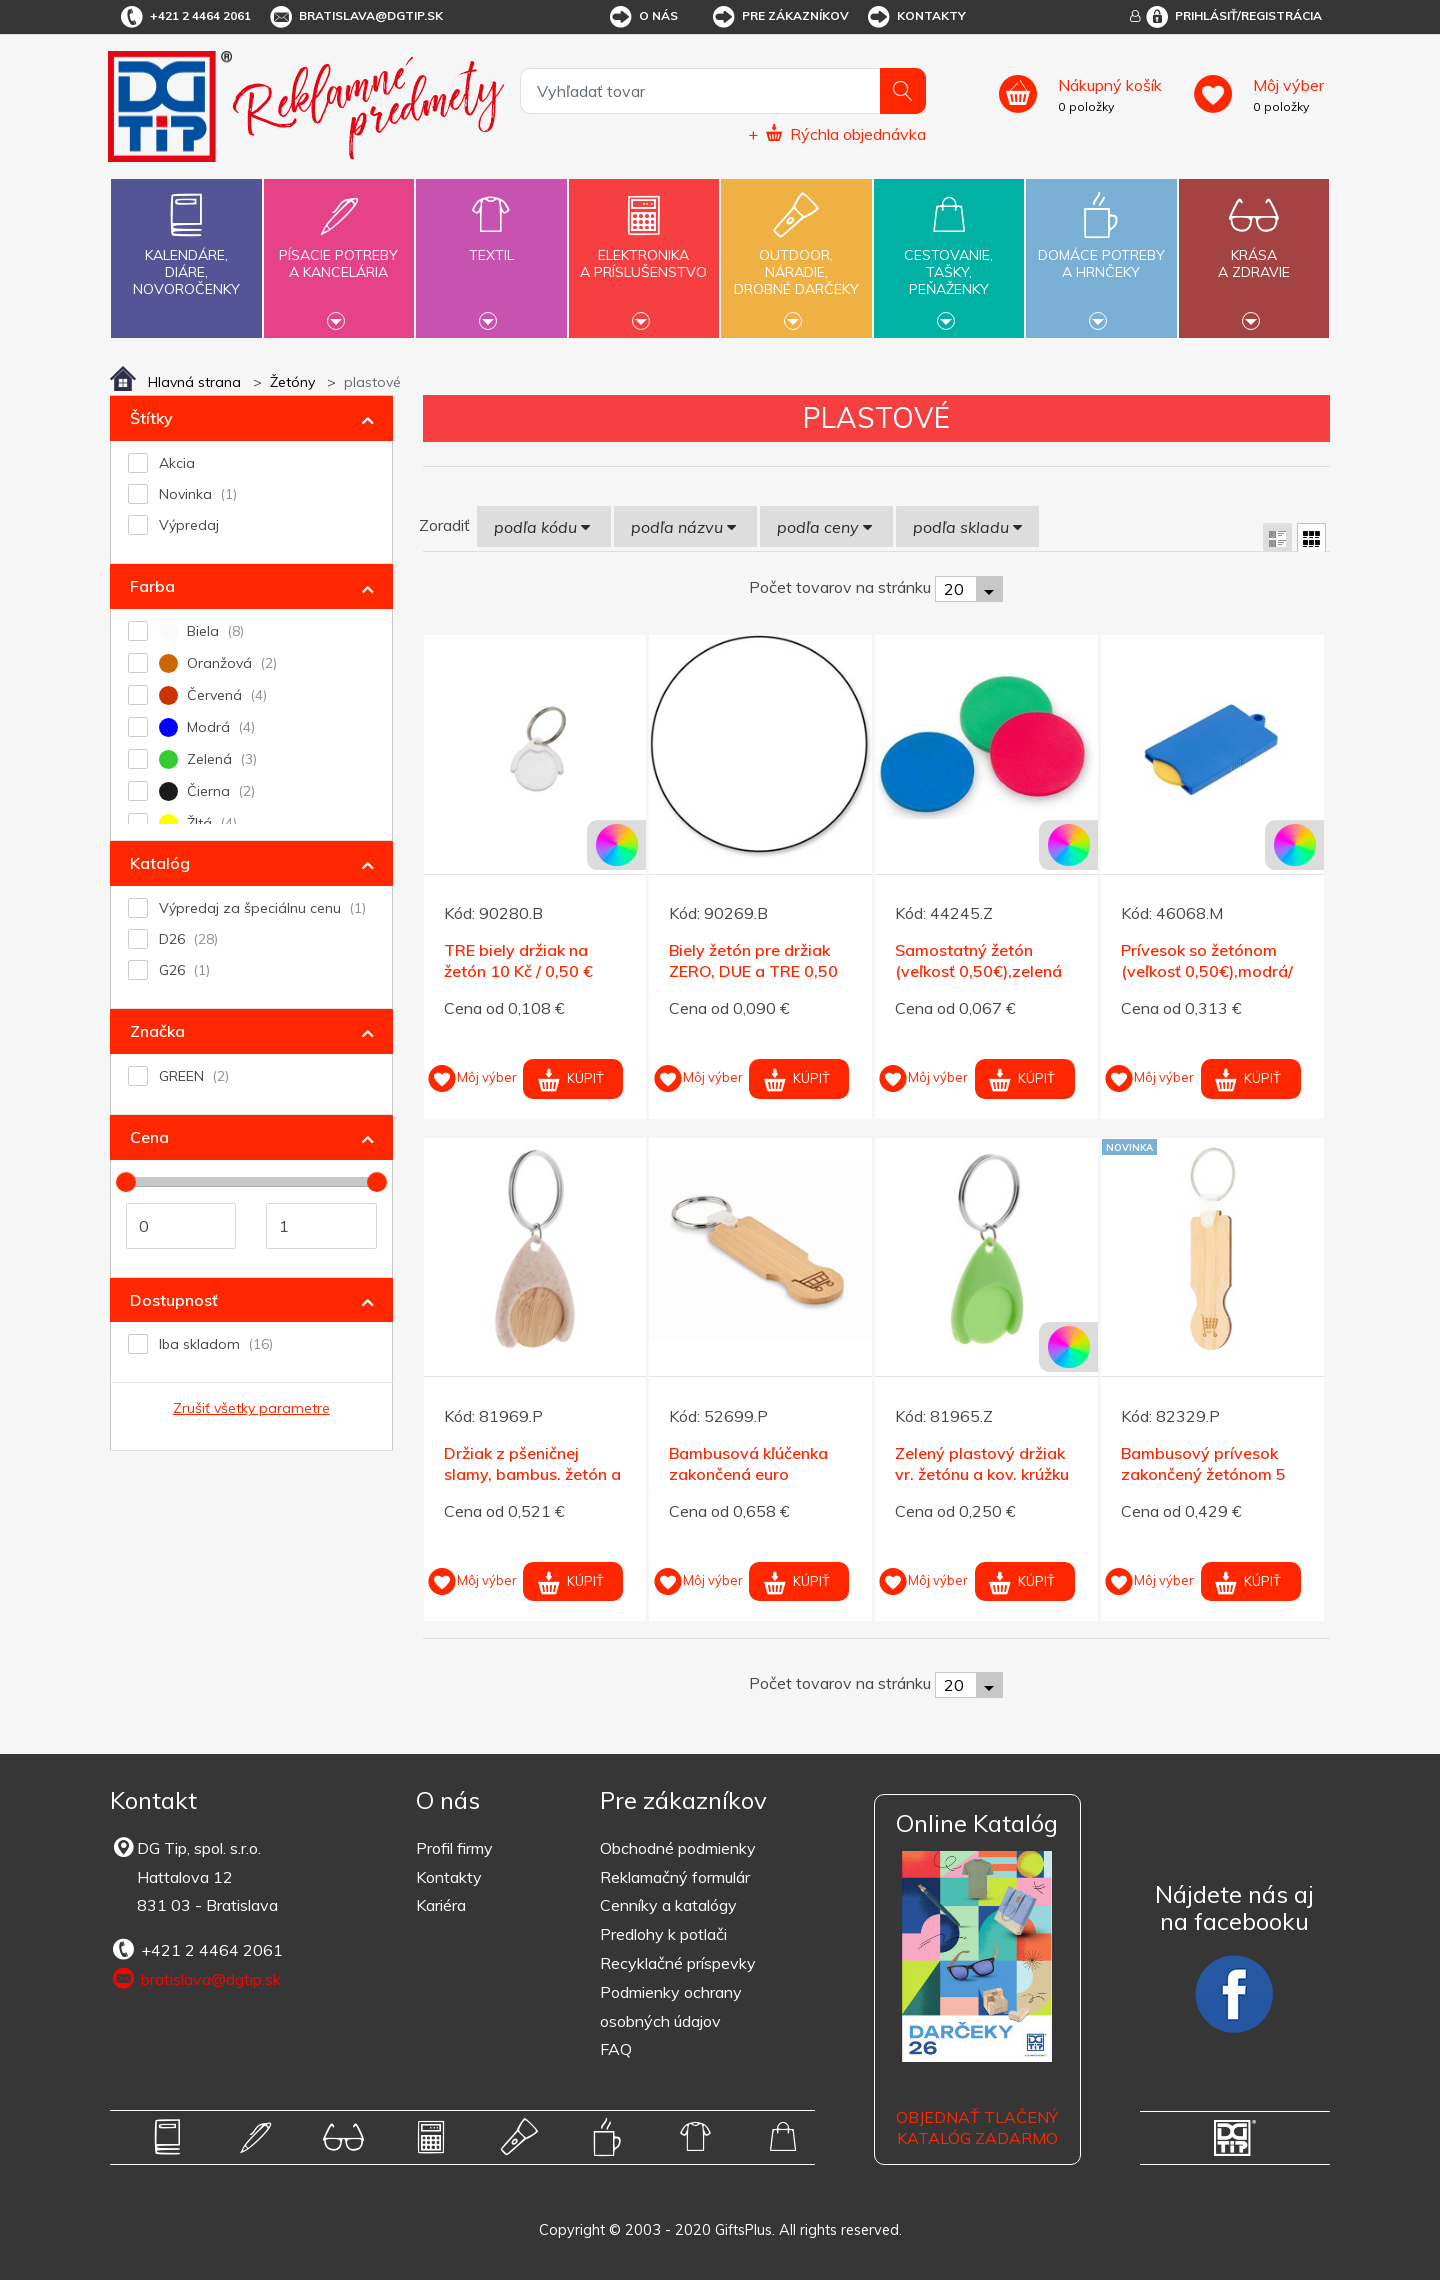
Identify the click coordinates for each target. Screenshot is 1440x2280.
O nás (642, 17)
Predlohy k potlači (663, 1934)
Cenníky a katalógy (668, 1905)
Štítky (151, 418)
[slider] (126, 1182)
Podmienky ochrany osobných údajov (671, 2006)
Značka (157, 1031)
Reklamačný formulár (675, 1877)
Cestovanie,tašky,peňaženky (949, 256)
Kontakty (915, 17)
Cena (149, 1137)
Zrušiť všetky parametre (251, 1408)
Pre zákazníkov (779, 17)
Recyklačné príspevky (678, 1963)
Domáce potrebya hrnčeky (1101, 252)
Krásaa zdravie (1254, 252)
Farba (152, 586)
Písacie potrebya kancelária (339, 252)
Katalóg (160, 863)
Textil (491, 243)
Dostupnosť (174, 1300)
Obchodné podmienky (678, 1848)
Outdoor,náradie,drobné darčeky (796, 256)
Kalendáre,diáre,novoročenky (186, 240)
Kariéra (441, 1905)
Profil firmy (454, 1848)
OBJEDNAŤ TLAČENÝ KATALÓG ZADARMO (977, 2127)
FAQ (616, 2049)
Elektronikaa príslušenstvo (644, 252)
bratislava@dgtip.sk (355, 17)
